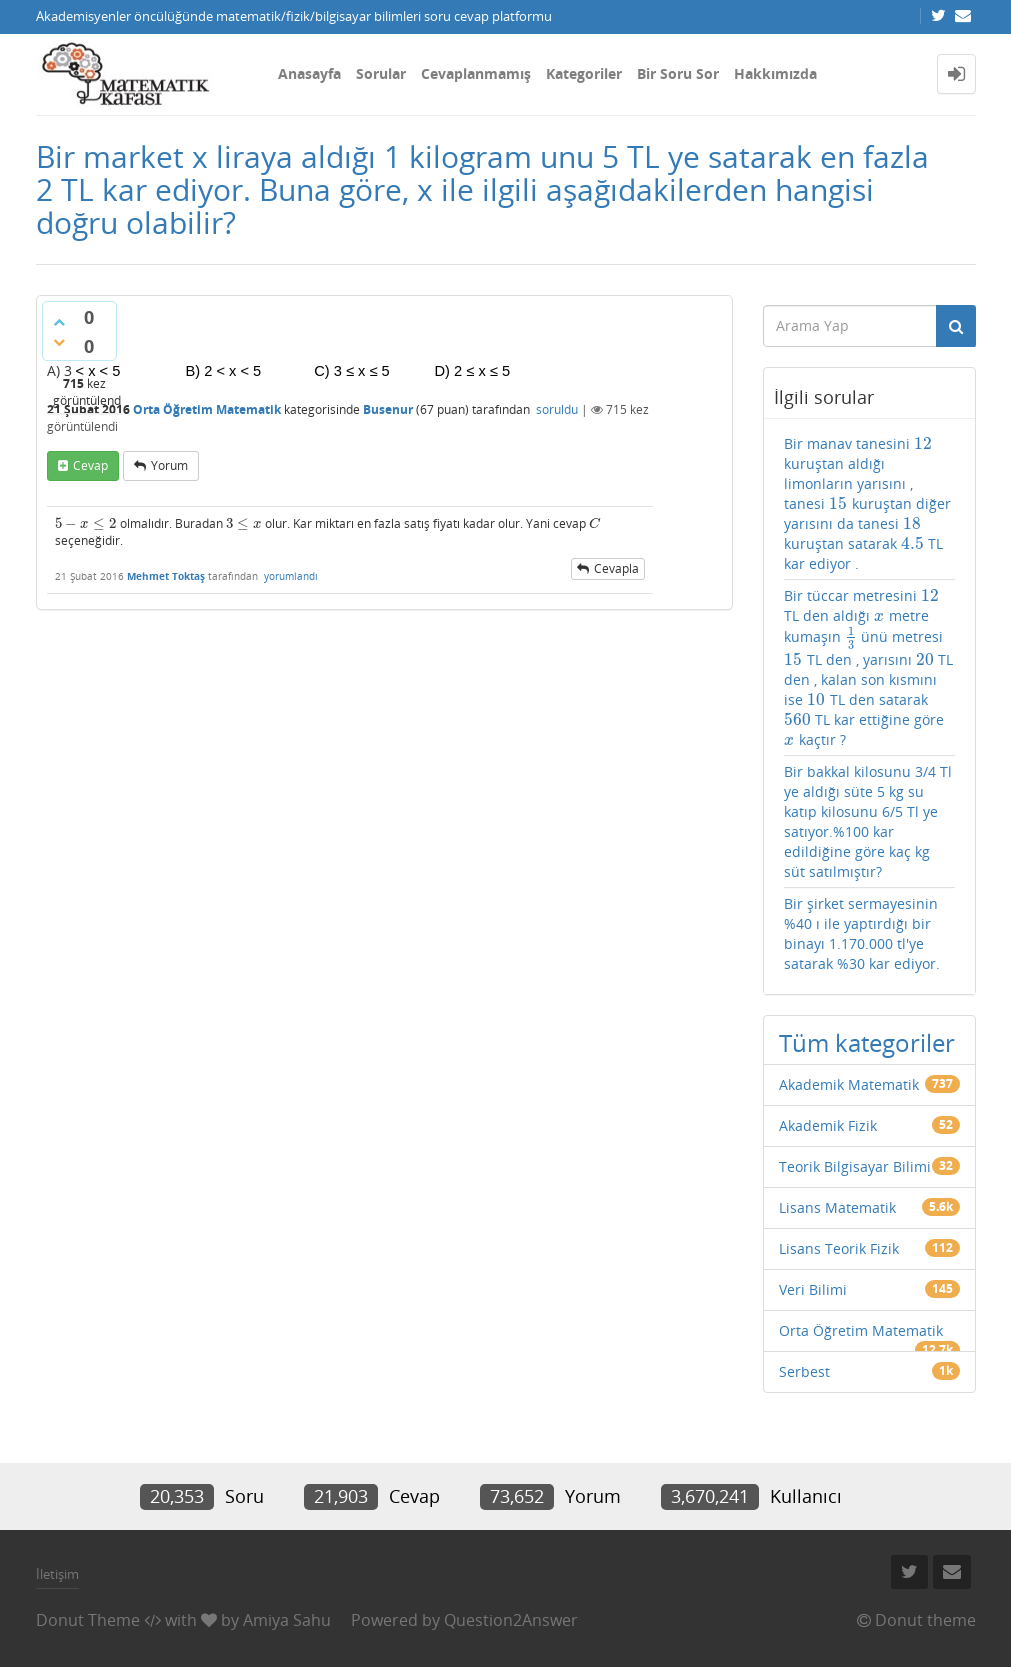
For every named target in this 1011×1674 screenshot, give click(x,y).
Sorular (381, 73)
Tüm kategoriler (867, 1042)
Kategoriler (584, 73)
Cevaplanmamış (476, 73)
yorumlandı (291, 576)
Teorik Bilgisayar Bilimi (855, 1166)
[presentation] (86, 523)
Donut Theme (88, 1620)
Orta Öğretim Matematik (207, 409)
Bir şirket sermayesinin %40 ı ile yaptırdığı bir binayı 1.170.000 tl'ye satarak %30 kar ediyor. (862, 933)
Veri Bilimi (813, 1289)
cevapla (616, 568)
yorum (169, 465)
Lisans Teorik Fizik (839, 1248)
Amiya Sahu (287, 1620)
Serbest (804, 1371)
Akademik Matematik (849, 1084)
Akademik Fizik (828, 1125)
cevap (90, 465)
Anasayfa (309, 73)
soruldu (557, 409)
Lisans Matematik (837, 1207)
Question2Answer (511, 1620)
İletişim (57, 1574)
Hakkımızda (775, 73)
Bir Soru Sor (678, 73)
